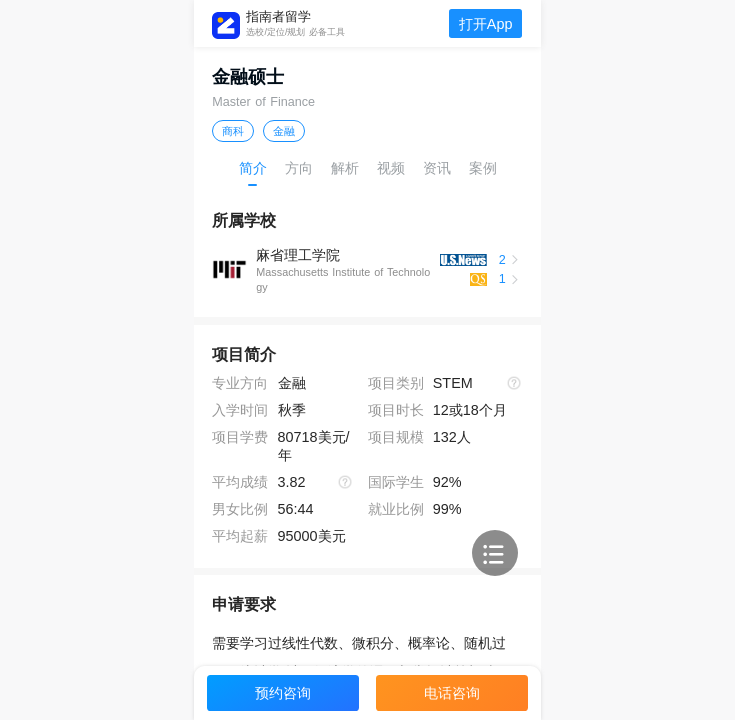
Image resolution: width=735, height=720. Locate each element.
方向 (299, 168)
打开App (486, 24)
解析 (345, 168)
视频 (391, 168)
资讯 (437, 168)
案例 (483, 168)
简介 (253, 168)
